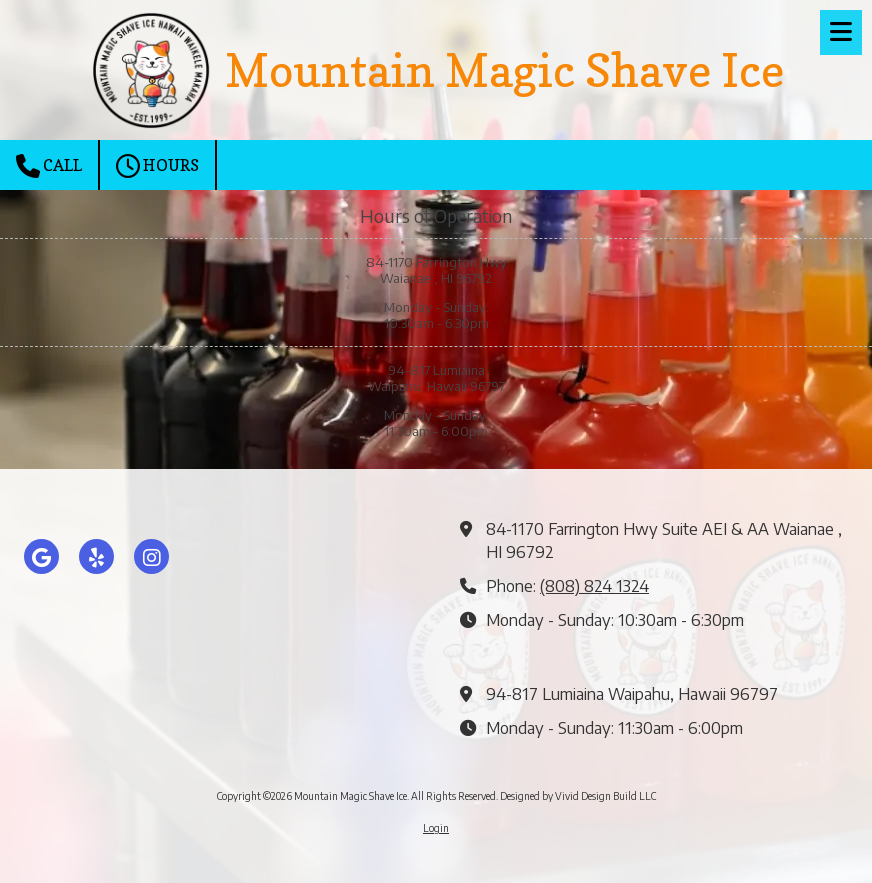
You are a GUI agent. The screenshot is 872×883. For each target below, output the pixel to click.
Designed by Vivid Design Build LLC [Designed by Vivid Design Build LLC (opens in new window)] (578, 796)
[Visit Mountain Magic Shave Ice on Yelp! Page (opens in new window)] (96, 556)
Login (436, 828)
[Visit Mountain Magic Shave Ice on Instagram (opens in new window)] (151, 556)
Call (49, 166)
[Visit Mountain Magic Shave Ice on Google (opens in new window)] (41, 556)
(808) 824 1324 (594, 585)
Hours (157, 166)
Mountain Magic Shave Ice (504, 70)
